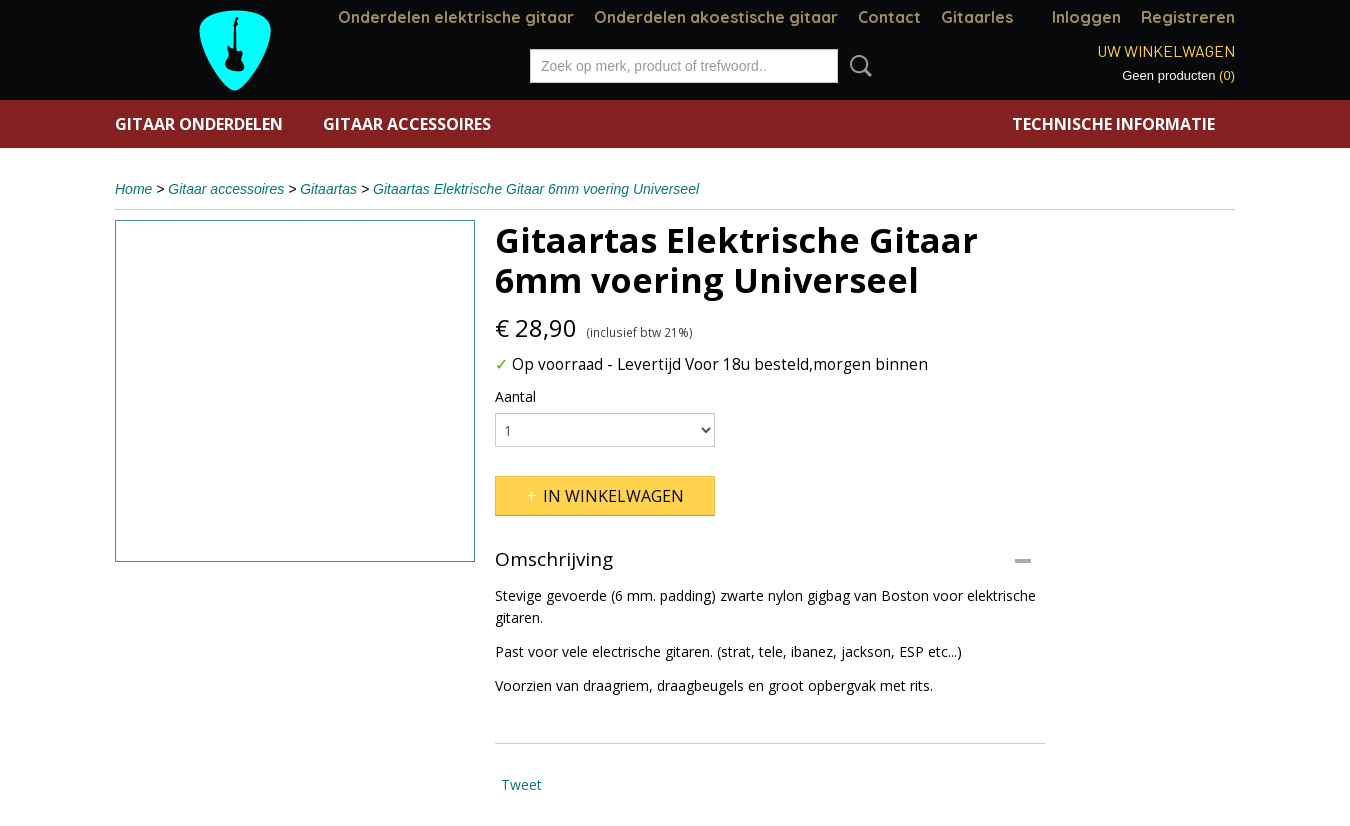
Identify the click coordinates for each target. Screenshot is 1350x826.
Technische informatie (1113, 124)
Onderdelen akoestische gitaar (716, 17)
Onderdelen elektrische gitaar (456, 17)
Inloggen (1086, 17)
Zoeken (857, 66)
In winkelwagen (613, 496)
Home (133, 189)
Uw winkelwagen (1166, 50)
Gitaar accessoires (407, 124)
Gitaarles (977, 17)
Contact (889, 17)
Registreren (1188, 17)
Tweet (521, 784)
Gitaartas (328, 189)
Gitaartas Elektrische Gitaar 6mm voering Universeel (536, 189)
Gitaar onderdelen (199, 124)
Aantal (515, 396)
